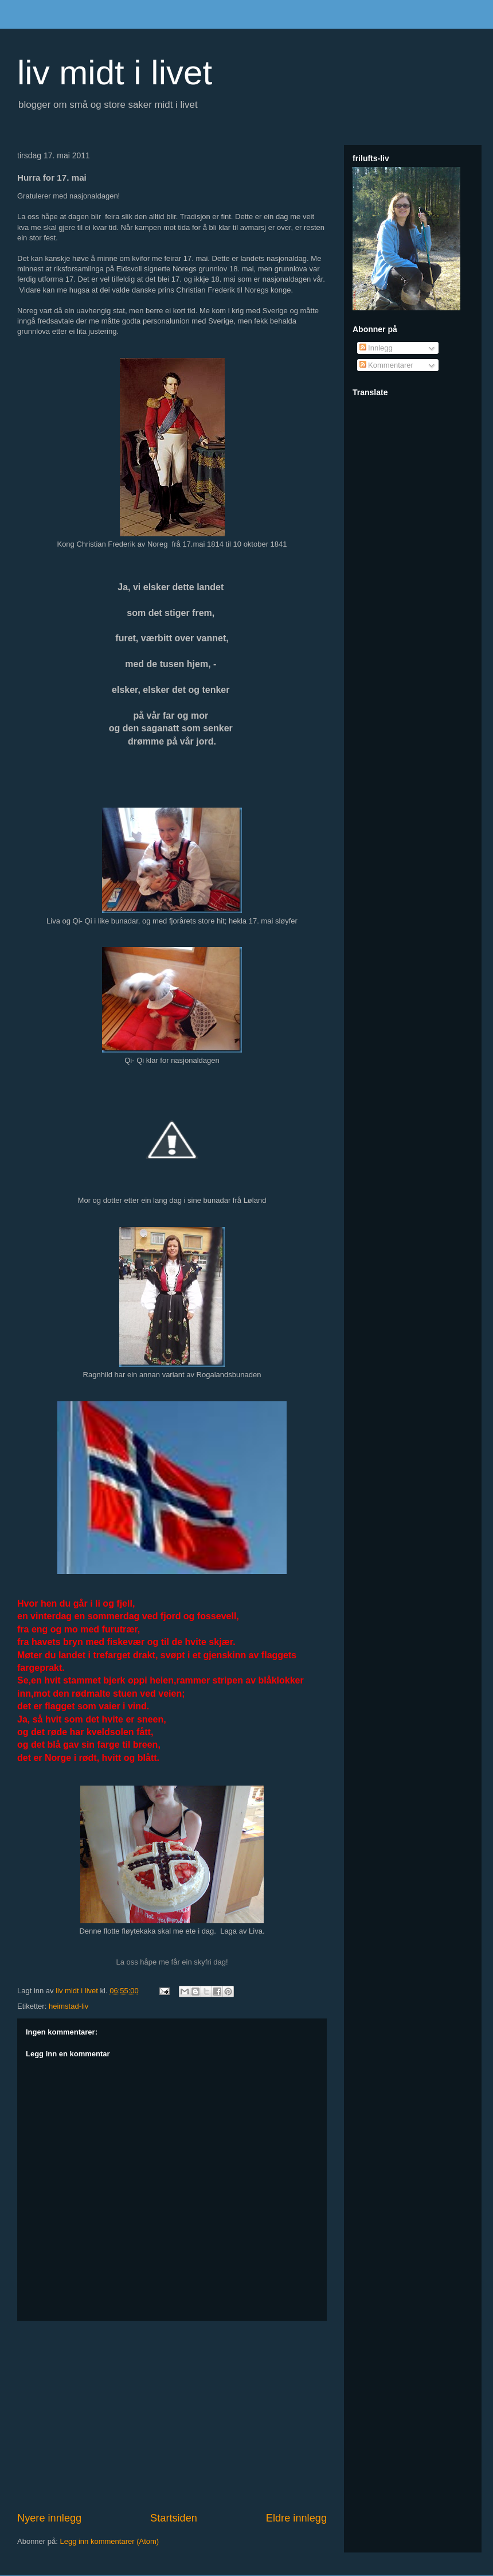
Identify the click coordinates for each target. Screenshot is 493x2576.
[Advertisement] (172, 2416)
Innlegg (376, 348)
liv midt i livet (114, 72)
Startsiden (173, 2518)
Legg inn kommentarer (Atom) (109, 2541)
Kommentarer (386, 365)
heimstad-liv (68, 2006)
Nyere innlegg (49, 2518)
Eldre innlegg (296, 2518)
